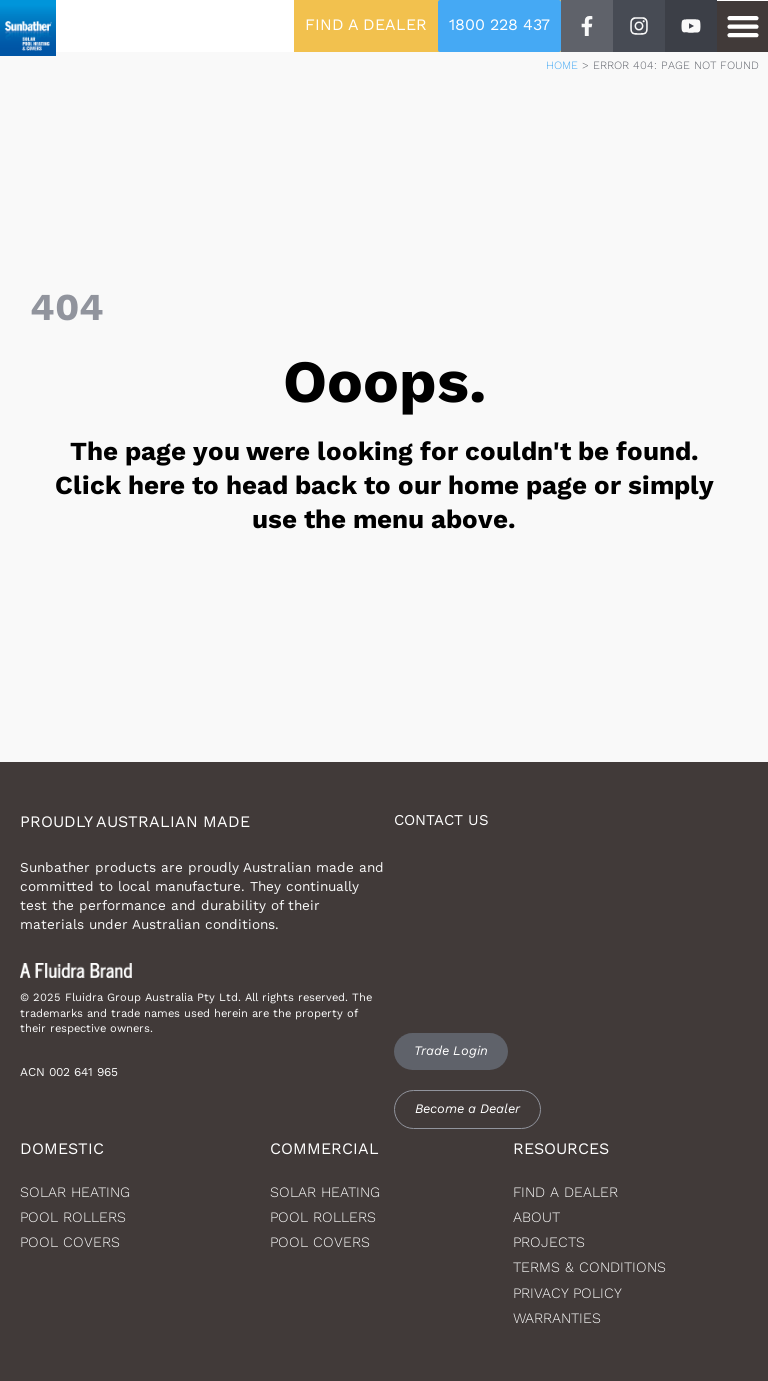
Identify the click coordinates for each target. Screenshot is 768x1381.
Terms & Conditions (589, 1267)
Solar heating (75, 1192)
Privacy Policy (567, 1293)
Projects (549, 1242)
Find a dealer (565, 1192)
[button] (742, 26)
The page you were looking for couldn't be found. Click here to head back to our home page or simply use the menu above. (384, 485)
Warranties (557, 1318)
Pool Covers (70, 1242)
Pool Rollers (73, 1217)
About (536, 1217)
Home (562, 65)
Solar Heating (325, 1192)
